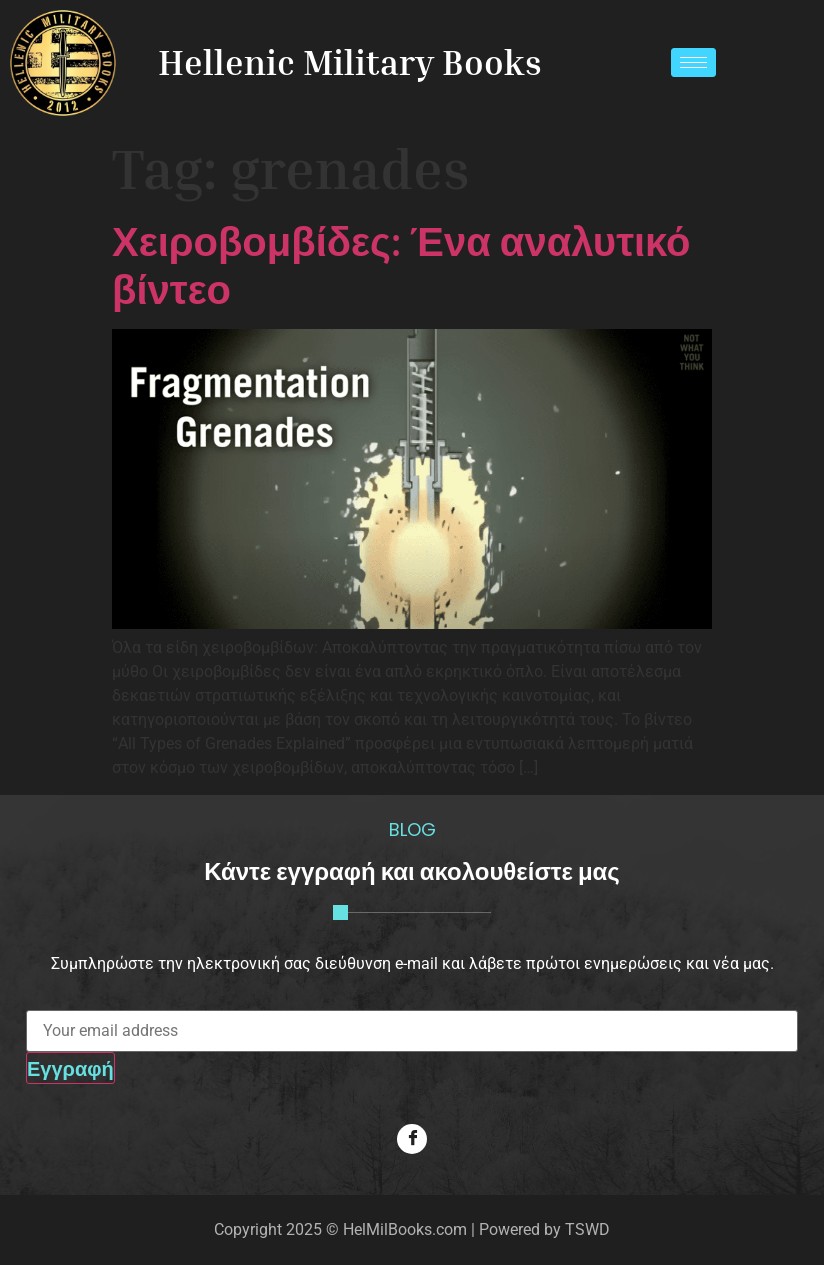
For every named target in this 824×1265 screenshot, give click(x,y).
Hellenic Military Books (350, 62)
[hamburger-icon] (693, 62)
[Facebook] (412, 1139)
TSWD (587, 1229)
